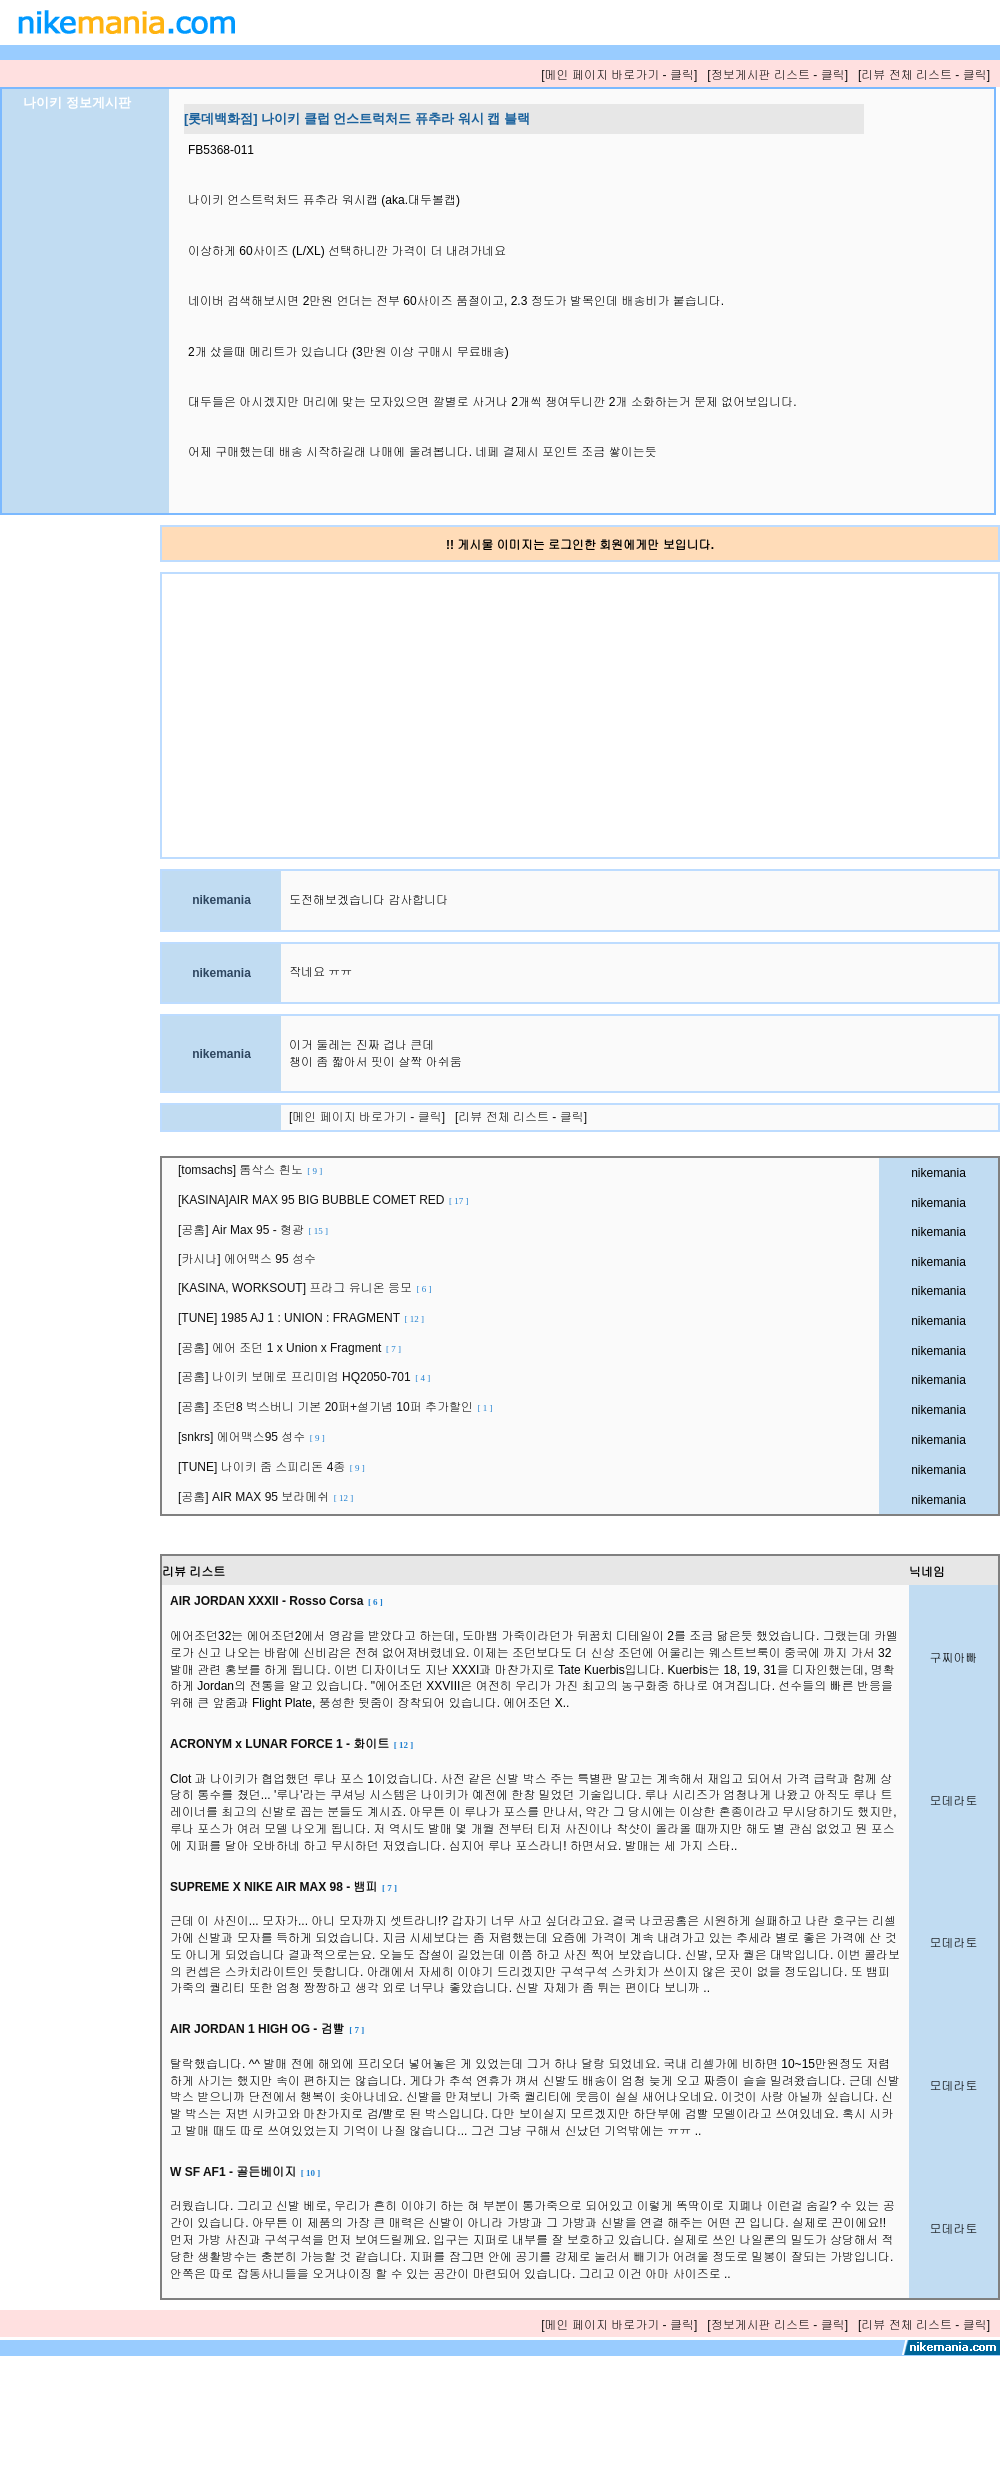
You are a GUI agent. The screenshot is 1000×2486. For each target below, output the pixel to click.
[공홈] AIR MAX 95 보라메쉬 (265, 1497)
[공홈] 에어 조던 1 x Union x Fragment (289, 1348)
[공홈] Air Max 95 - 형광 (253, 1230)
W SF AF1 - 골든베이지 (245, 2172)
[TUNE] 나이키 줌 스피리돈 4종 (271, 1467)
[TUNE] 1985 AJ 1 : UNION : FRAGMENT (301, 1318)
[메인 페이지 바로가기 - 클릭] (619, 75)
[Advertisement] (373, 714)
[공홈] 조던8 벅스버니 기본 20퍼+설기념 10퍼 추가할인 (335, 1407)
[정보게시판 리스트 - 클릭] (777, 75)
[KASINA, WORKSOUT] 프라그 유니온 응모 (305, 1288)
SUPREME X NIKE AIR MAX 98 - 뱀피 (283, 1887)
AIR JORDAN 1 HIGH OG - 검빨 (267, 2029)
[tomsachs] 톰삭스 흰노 (250, 1170)
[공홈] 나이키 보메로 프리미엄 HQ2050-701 (304, 1377)
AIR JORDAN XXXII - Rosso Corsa (276, 1601)
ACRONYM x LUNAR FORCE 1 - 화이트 (291, 1744)
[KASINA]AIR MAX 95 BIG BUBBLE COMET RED (323, 1200)
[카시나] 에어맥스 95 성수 (248, 1259)
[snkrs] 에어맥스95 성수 (251, 1437)
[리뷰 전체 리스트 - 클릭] (924, 75)
